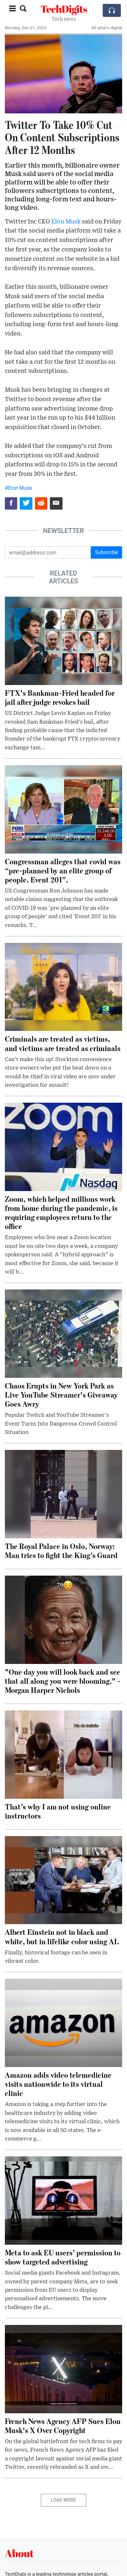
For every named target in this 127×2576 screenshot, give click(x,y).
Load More (63, 2500)
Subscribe (106, 552)
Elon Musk (66, 222)
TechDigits (63, 9)
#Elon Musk (18, 488)
